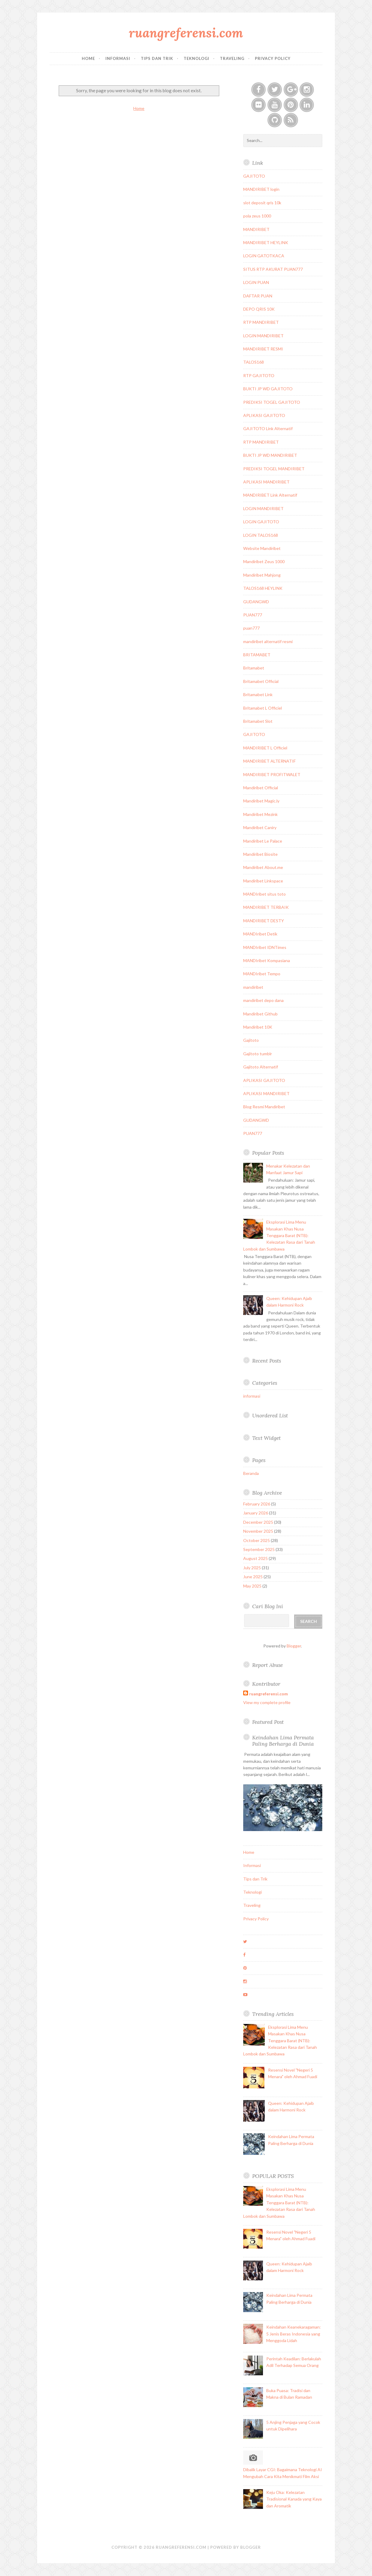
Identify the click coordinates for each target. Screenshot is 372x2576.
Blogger (294, 1645)
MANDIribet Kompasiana (266, 960)
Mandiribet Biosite (260, 854)
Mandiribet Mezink (260, 814)
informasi (251, 1396)
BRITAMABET (256, 654)
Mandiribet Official (260, 787)
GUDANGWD (256, 601)
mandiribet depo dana (263, 1000)
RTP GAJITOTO (258, 375)
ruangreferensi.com (186, 33)
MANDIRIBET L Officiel (265, 747)
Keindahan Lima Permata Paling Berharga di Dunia (283, 1740)
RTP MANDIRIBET (261, 322)
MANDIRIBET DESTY (263, 920)
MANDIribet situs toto (264, 894)
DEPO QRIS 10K (259, 309)
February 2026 (256, 1503)
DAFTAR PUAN (257, 295)
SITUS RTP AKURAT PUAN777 (273, 269)
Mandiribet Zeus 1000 (264, 561)
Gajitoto (251, 1040)
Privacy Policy (273, 58)
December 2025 (258, 1522)
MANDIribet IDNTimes (264, 947)
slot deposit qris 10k (262, 202)
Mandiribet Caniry (259, 827)
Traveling (232, 58)
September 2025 (259, 1549)
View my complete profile (267, 1702)
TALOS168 (253, 362)
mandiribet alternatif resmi (268, 641)
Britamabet (253, 667)
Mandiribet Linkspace (263, 880)
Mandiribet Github (260, 1013)
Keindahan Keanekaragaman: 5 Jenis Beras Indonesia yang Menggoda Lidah (293, 2333)
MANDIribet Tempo (261, 973)
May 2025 (252, 1585)
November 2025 (258, 1531)
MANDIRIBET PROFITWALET (271, 774)
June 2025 (253, 1576)
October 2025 (256, 1540)
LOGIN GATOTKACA (263, 255)
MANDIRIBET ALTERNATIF (269, 761)
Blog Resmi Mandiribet (264, 1106)
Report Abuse (267, 1665)
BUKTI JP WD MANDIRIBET (270, 455)
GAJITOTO (254, 176)
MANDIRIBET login (261, 189)
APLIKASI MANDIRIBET (266, 481)
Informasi (117, 58)
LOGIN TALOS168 (260, 535)
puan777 (251, 628)
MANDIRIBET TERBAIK (266, 907)
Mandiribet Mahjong (262, 575)
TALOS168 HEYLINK (262, 588)
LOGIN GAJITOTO (261, 521)
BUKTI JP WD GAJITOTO (268, 388)
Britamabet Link (258, 694)
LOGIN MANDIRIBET (263, 335)
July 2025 (252, 1567)
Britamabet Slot (258, 721)
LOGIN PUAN (256, 282)
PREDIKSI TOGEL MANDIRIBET (274, 468)
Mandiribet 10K (257, 1027)
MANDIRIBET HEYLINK (265, 242)
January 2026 (255, 1512)
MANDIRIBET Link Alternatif (270, 495)
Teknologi (196, 58)
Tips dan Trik (157, 58)
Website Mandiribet (262, 548)
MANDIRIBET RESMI (263, 348)
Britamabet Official (261, 681)
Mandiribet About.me (263, 867)
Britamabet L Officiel (262, 707)
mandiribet (253, 987)
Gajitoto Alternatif (260, 1066)
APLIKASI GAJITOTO (264, 415)
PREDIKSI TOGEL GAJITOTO (271, 402)
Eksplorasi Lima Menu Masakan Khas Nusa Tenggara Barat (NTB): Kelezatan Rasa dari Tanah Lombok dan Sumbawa (279, 1235)
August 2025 (255, 1558)
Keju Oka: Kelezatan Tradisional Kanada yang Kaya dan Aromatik (294, 2499)
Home (88, 58)
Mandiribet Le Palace (262, 840)
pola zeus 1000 (257, 215)
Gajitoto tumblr (257, 1053)
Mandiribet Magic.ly (261, 800)
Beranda (251, 1473)
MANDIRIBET (256, 229)
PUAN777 (252, 614)
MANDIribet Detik (260, 933)
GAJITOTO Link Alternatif (268, 428)
